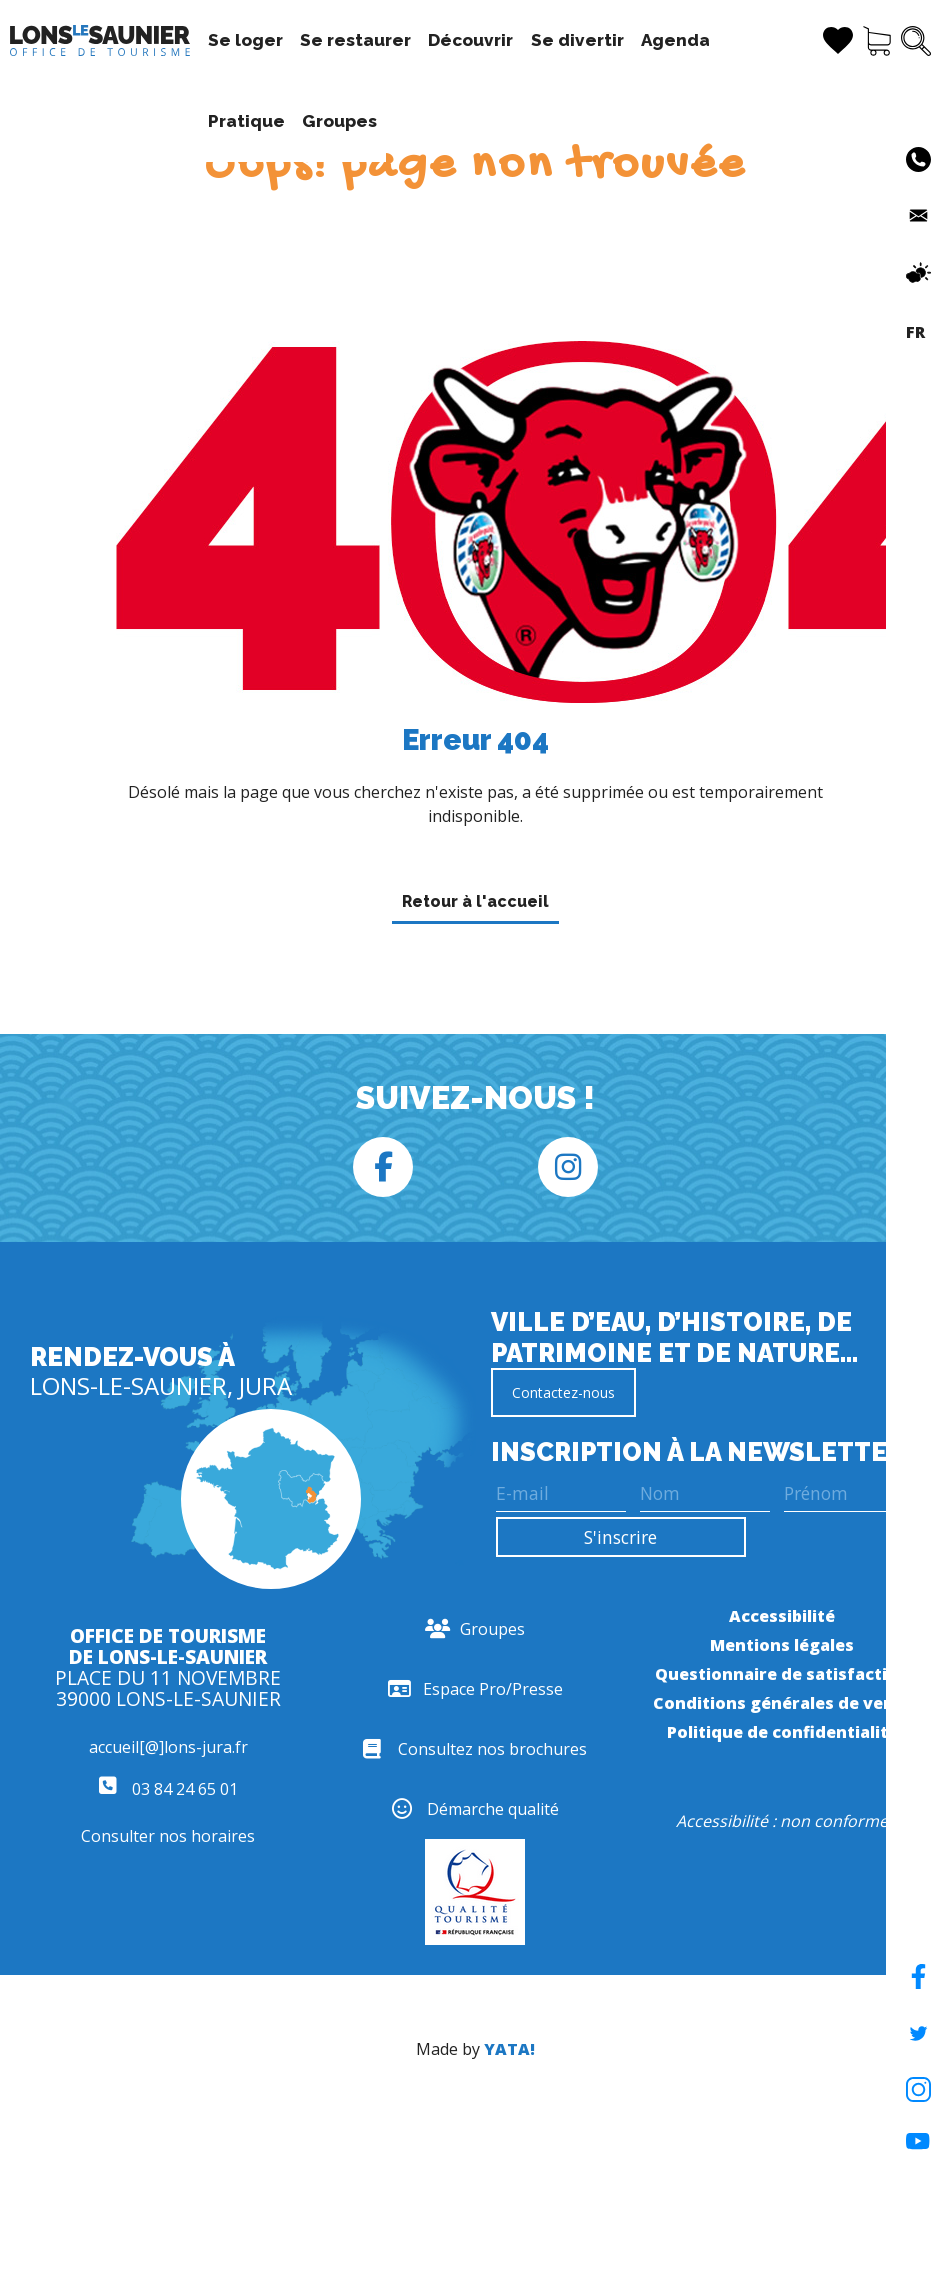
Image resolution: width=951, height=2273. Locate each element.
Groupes (226, 121)
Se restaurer (336, 40)
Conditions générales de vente (782, 1703)
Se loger (226, 40)
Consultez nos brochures (475, 1749)
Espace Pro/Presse (475, 1689)
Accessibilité (782, 1616)
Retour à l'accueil (475, 901)
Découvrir (451, 40)
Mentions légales (782, 1645)
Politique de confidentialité (782, 1732)
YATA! (509, 2049)
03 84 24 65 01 (168, 1789)
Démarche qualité (475, 1809)
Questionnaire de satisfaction (782, 1674)
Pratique (746, 40)
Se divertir (558, 40)
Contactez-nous (563, 1392)
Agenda (656, 40)
